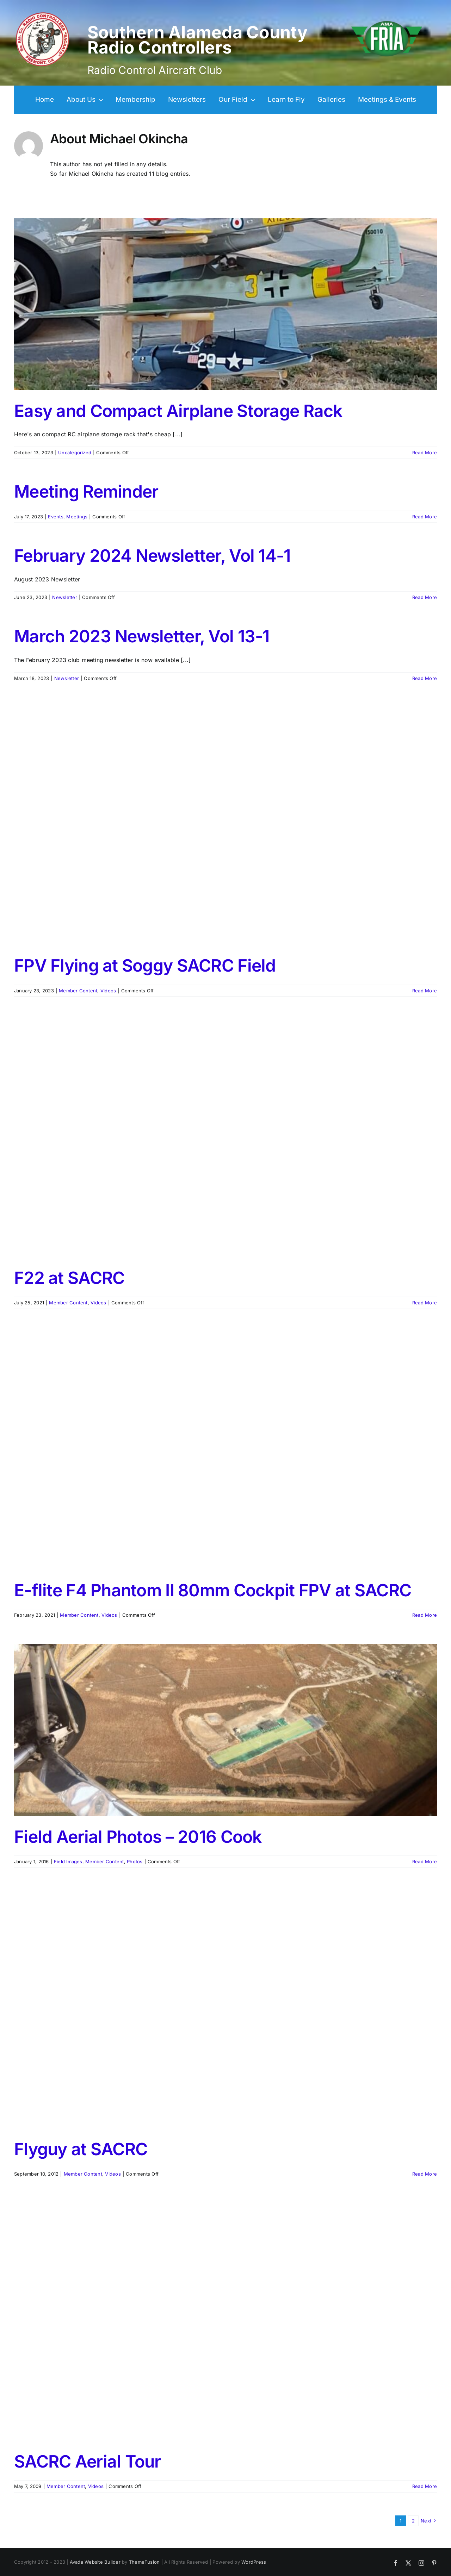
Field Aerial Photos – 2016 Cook (138, 1836)
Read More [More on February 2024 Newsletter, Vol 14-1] (424, 597)
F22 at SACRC (69, 1277)
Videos (108, 990)
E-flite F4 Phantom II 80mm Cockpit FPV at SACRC (212, 1590)
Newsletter (64, 597)
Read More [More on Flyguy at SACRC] (424, 2174)
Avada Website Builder (95, 2562)
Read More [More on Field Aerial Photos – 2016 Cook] (424, 1861)
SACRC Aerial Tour (87, 2461)
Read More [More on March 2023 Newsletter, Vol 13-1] (424, 678)
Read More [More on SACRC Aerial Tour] (424, 2486)
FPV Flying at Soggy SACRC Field (145, 965)
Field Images (68, 1861)
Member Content (78, 990)
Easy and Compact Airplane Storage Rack (178, 410)
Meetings (76, 516)
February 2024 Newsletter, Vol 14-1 (152, 555)
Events (55, 516)
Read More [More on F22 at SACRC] (424, 1302)
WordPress (253, 2562)
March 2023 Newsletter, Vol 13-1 (142, 636)
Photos (134, 1861)
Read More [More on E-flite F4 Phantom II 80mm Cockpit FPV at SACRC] (424, 1615)
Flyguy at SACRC (80, 2149)
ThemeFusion (144, 2562)
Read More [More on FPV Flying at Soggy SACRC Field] (424, 990)
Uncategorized (74, 452)
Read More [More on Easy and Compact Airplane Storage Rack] (424, 452)
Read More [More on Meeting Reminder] (424, 516)
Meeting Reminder (86, 491)
